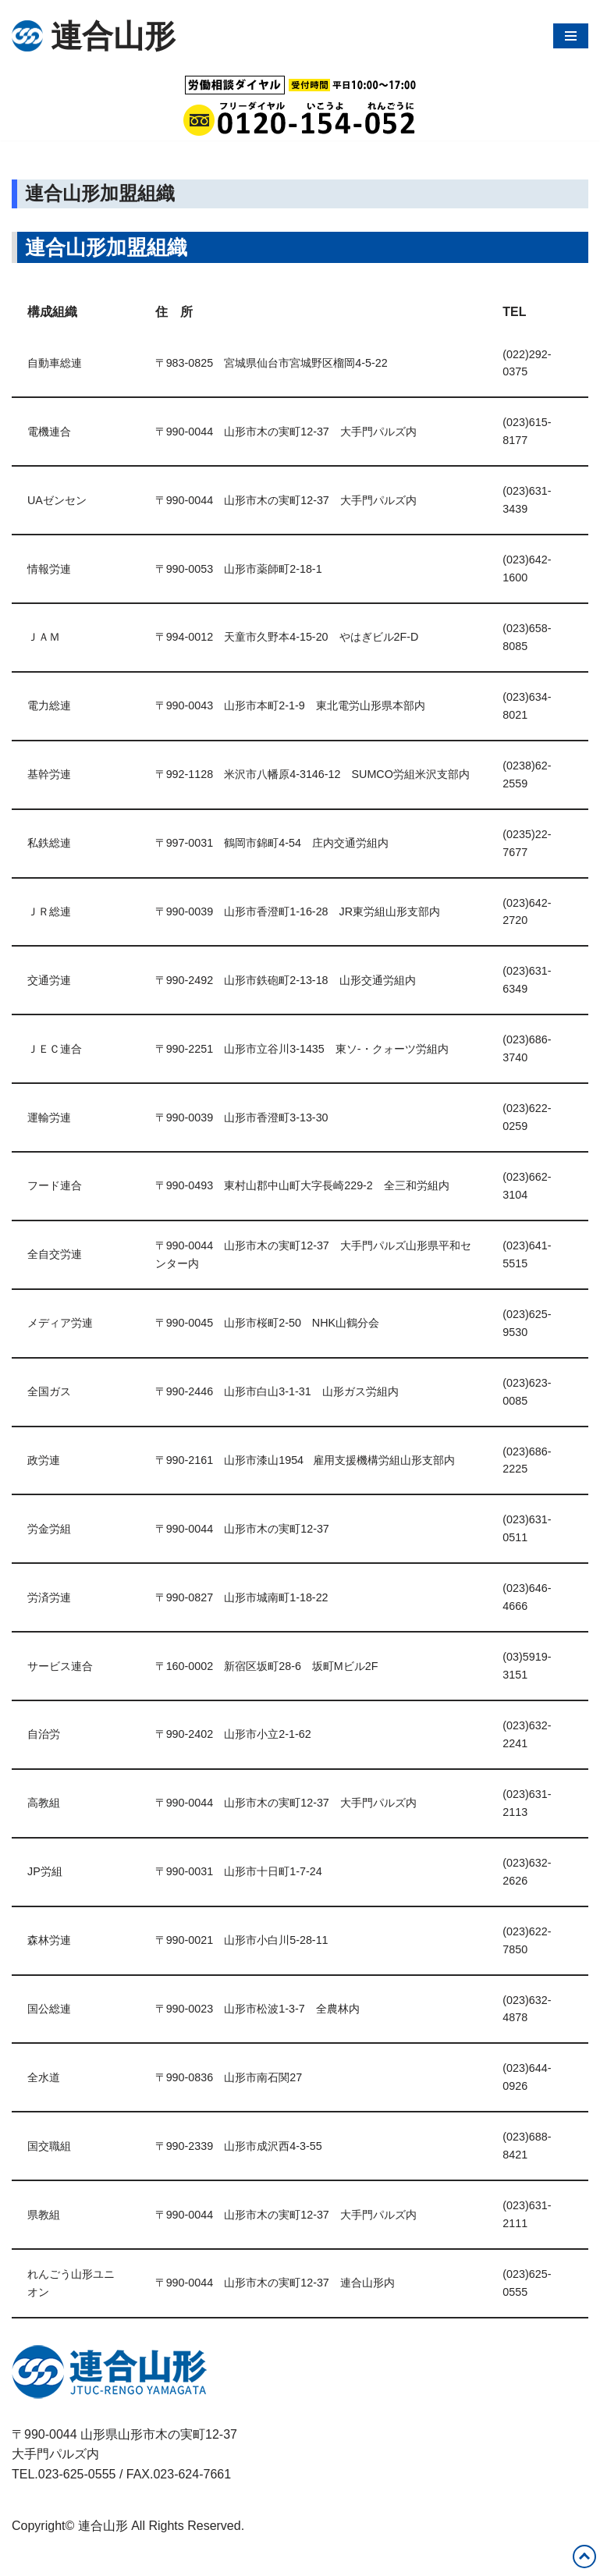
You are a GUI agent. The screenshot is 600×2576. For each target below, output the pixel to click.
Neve (26, 2560)
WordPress (151, 2560)
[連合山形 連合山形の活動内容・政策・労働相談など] (94, 36)
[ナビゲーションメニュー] (570, 35)
